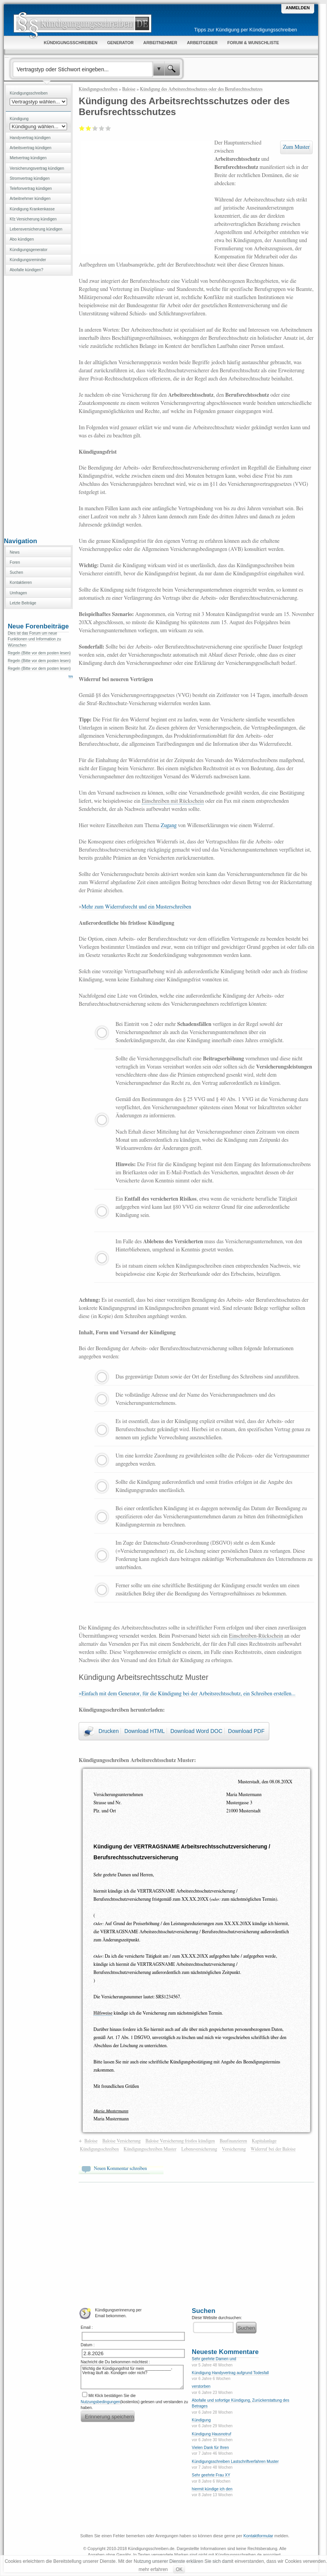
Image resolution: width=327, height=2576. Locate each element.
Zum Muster (296, 147)
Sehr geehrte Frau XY (211, 2475)
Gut (101, 128)
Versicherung (234, 2149)
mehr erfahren (153, 2569)
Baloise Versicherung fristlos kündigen (180, 2141)
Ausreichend (88, 128)
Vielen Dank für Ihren (210, 2447)
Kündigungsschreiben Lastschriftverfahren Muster (235, 2461)
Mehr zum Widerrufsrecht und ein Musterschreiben (136, 907)
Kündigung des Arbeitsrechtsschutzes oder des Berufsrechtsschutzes (201, 89)
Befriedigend (92, 128)
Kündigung (201, 2420)
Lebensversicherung (199, 2149)
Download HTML (144, 1731)
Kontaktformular (258, 2535)
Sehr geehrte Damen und (214, 2359)
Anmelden (298, 7)
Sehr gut (108, 128)
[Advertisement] (38, 405)
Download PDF (246, 1731)
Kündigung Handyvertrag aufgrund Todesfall (230, 2373)
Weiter (73, 676)
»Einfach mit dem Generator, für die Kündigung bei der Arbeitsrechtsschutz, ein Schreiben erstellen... (187, 1694)
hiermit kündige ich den (212, 2489)
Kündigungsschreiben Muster (150, 2149)
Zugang (169, 825)
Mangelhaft (82, 128)
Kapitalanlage (264, 2141)
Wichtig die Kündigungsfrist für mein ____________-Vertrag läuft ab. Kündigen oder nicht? (132, 2377)
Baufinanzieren (233, 2141)
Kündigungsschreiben (98, 89)
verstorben (201, 2386)
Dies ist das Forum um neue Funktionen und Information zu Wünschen (34, 639)
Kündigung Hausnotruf (211, 2434)
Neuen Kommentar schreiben (120, 2168)
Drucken (108, 1731)
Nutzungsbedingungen (100, 2402)
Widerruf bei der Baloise (273, 2149)
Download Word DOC (196, 1731)
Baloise (129, 89)
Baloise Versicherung (121, 2141)
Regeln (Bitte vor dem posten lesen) (39, 653)
